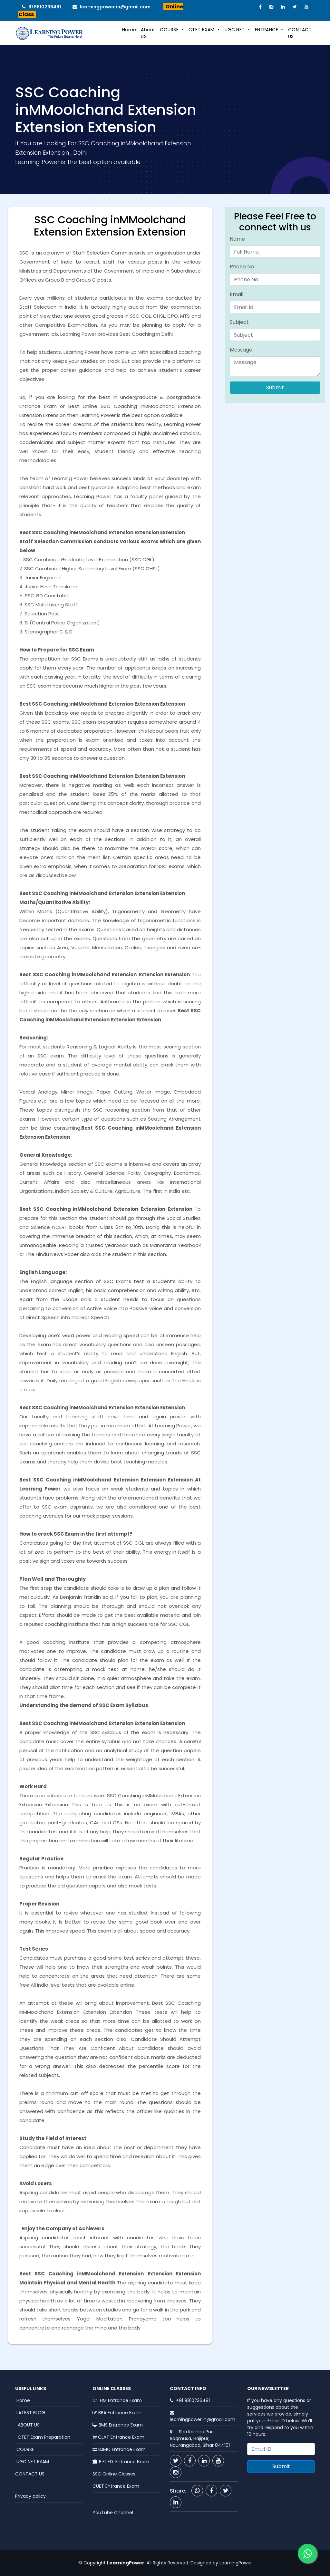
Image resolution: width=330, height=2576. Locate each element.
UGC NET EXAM (32, 2461)
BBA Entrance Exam (116, 2412)
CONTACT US (300, 33)
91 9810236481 (43, 7)
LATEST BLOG (30, 2412)
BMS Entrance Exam (117, 2425)
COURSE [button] (170, 29)
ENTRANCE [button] (267, 29)
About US (148, 33)
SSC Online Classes (113, 2474)
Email (236, 294)
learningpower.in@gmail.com (113, 7)
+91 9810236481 (193, 2400)
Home (129, 29)
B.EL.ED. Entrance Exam (120, 2461)
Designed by (203, 2563)
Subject (239, 322)
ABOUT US (27, 2425)
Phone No (242, 266)
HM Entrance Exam (117, 2400)
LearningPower (235, 2563)
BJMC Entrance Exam (119, 2449)
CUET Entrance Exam (115, 2486)
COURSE (24, 2449)
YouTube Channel (112, 2512)
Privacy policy (30, 2496)
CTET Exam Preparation (42, 2437)
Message (241, 349)
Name (237, 239)
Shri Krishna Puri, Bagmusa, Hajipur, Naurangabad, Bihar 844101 (200, 2438)
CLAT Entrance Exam (118, 2437)
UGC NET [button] (235, 29)
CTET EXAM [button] (202, 29)
